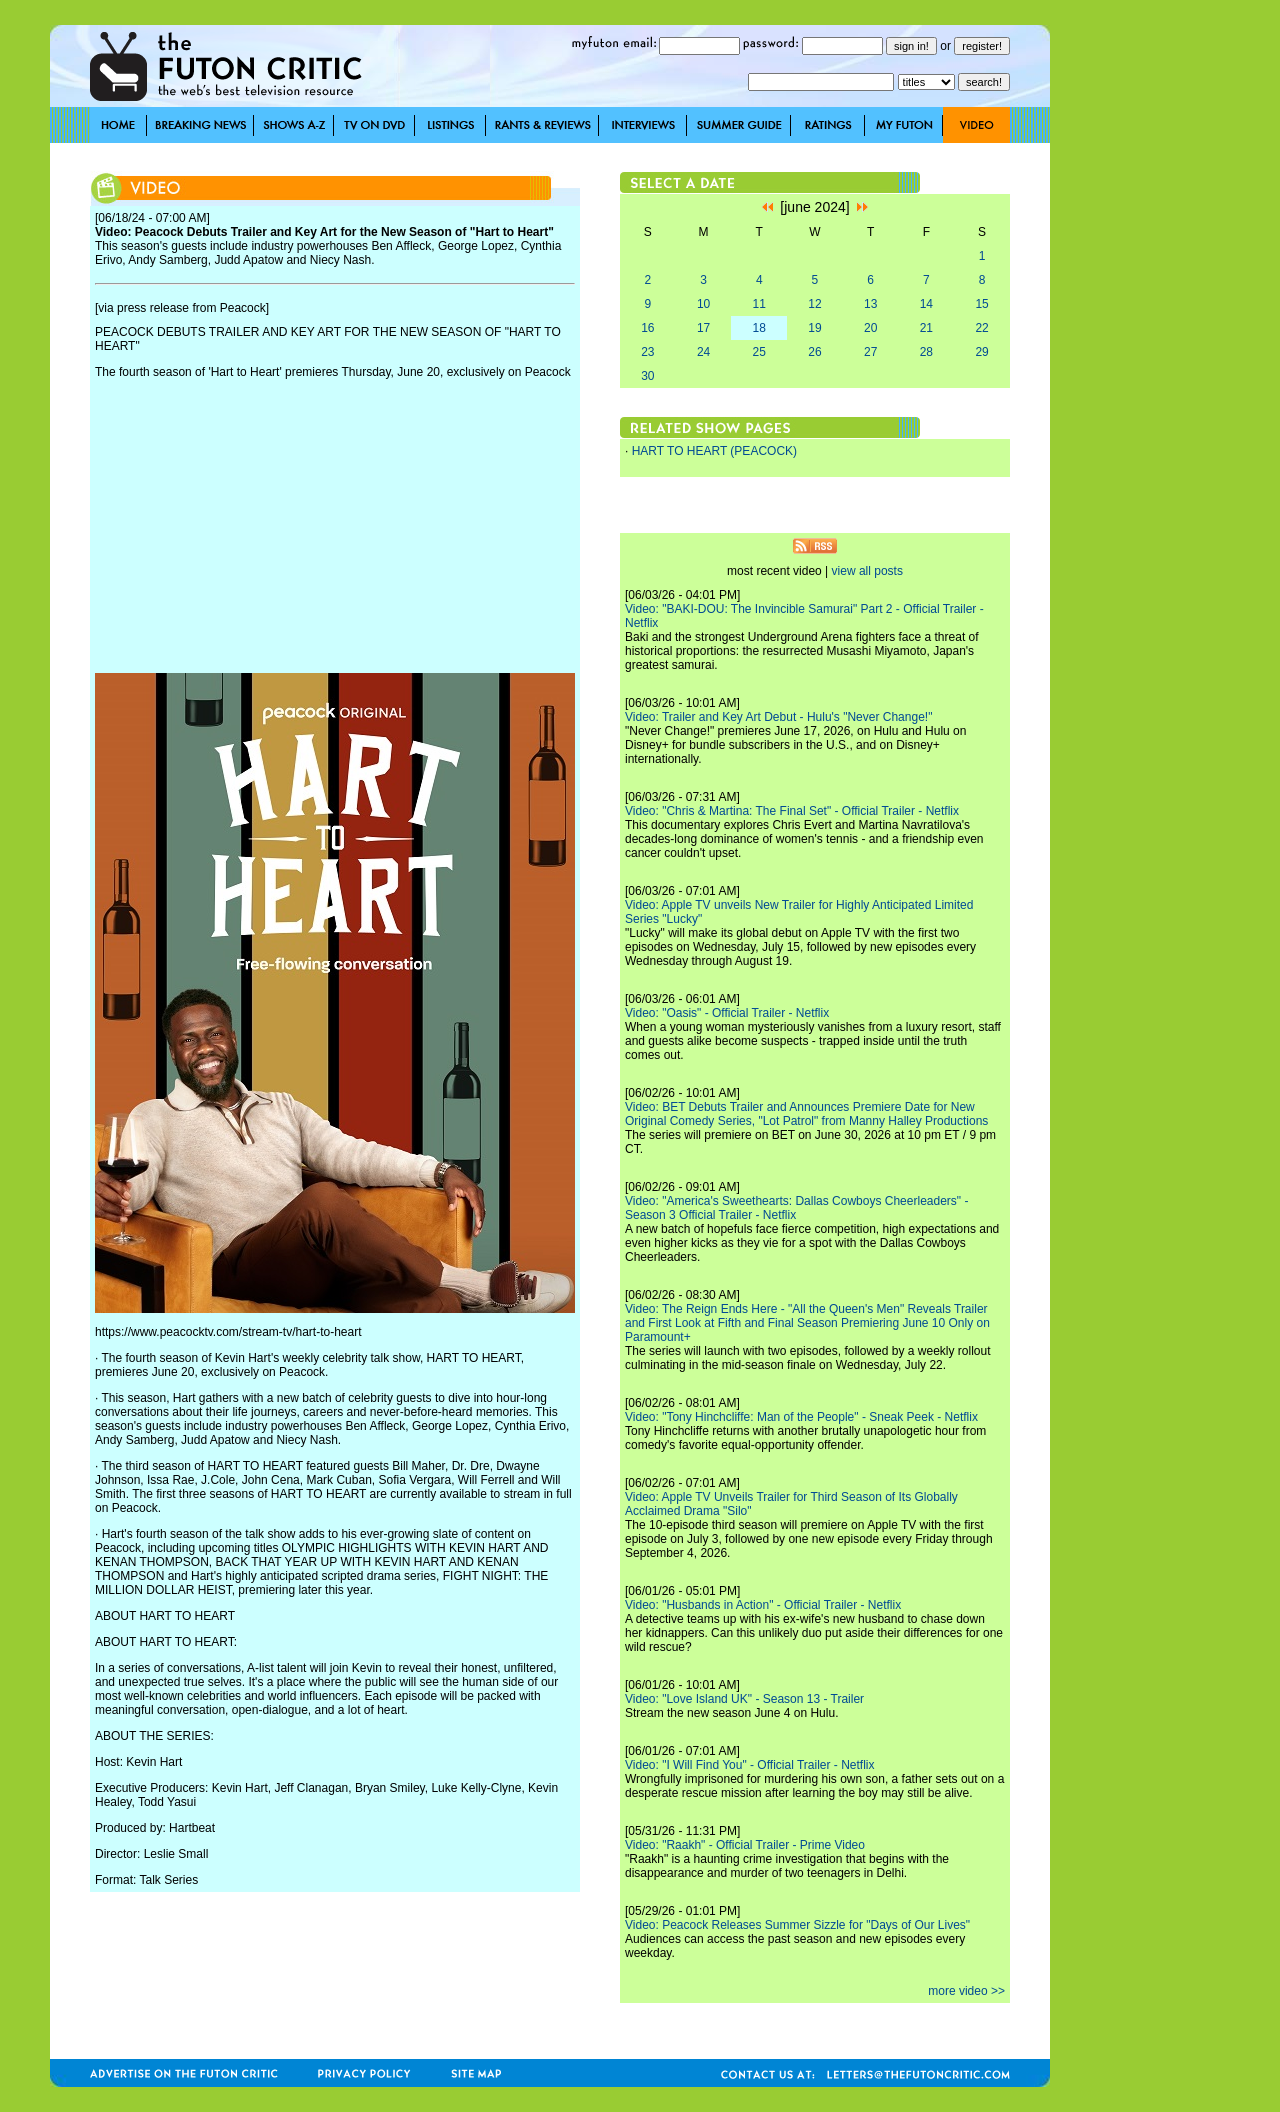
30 (647, 376)
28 (926, 352)
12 (814, 304)
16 (647, 328)
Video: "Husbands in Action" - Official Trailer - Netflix (763, 1605)
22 (981, 328)
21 (926, 328)
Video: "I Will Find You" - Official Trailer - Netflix (750, 1765)
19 (814, 328)
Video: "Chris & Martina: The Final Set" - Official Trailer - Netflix (792, 811)
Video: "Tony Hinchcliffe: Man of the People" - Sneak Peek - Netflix (801, 1417)
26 (814, 352)
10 (703, 304)
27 (870, 352)
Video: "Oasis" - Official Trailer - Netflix (727, 1013)
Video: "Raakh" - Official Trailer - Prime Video (745, 1845)
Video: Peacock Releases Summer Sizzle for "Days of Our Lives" (797, 1925)
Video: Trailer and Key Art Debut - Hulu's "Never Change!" (778, 717)
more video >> (966, 1991)
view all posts (867, 571)
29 (981, 352)
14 (926, 304)
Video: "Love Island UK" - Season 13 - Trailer (744, 1699)
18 (759, 328)
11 (759, 304)
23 (647, 352)
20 (870, 328)
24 (703, 352)
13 (870, 304)
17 (703, 328)
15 (981, 304)
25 (759, 352)
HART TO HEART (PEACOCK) (714, 451)
